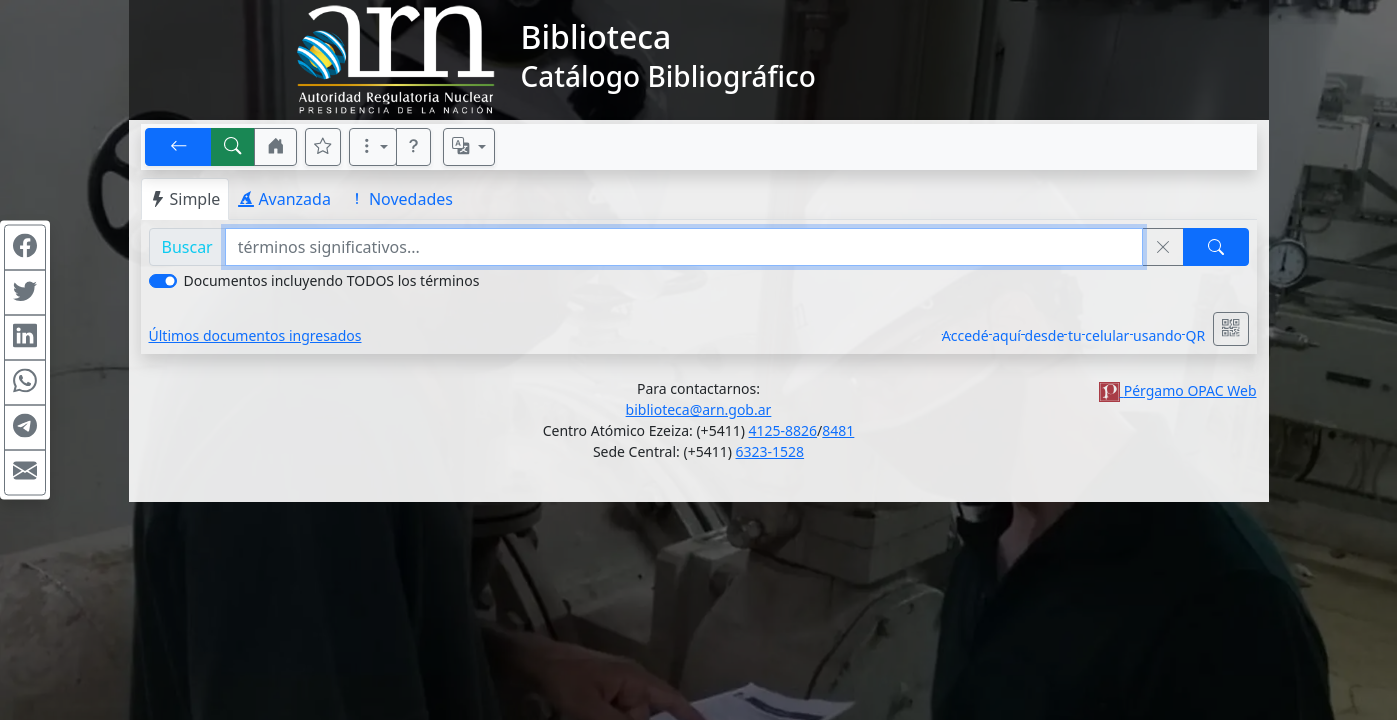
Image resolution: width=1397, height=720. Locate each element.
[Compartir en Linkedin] (25, 338)
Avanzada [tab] (284, 199)
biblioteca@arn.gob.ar (699, 409)
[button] (276, 147)
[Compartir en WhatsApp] (25, 383)
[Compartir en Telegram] (25, 428)
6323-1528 (770, 451)
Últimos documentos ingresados (255, 335)
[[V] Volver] (179, 147)
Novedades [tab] (401, 199)
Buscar (187, 247)
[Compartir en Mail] (25, 473)
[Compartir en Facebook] (25, 248)
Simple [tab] (185, 199)
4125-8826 (783, 430)
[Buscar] (1216, 247)
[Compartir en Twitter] (25, 293)
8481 (838, 430)
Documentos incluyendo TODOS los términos (332, 280)
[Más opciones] (373, 147)
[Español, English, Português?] (469, 147)
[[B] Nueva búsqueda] (233, 147)
